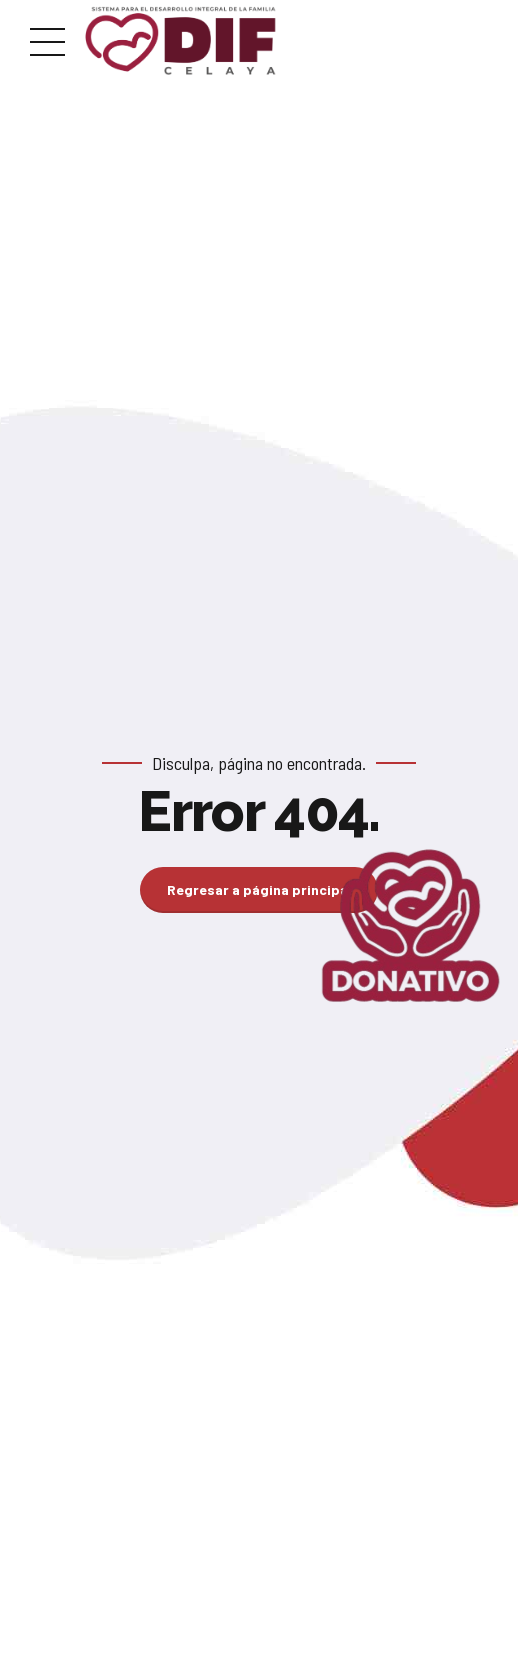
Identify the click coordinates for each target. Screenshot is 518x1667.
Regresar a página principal (259, 889)
